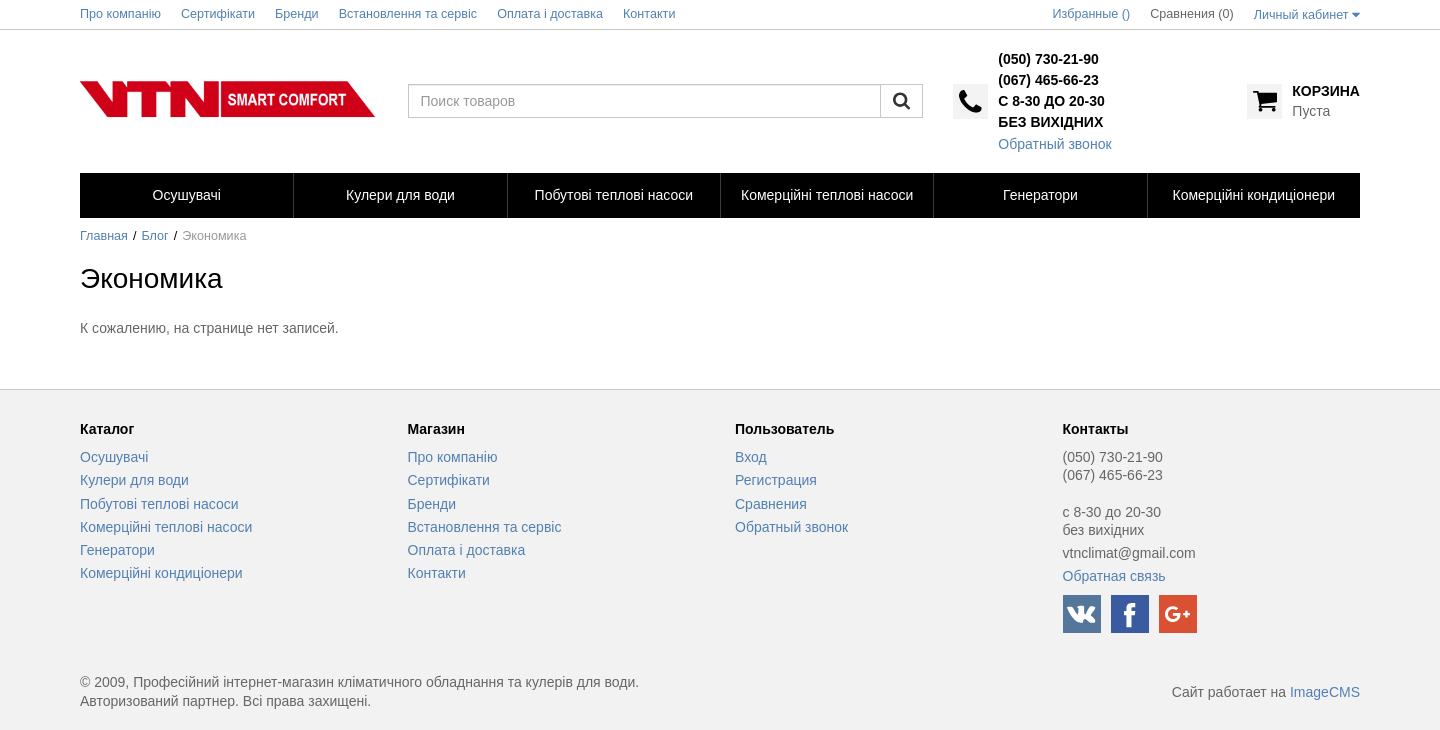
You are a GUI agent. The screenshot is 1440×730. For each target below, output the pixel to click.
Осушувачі (114, 457)
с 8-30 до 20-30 (1051, 101)
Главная (104, 236)
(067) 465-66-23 (1048, 80)
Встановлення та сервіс (485, 527)
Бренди (432, 504)
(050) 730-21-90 (1048, 59)
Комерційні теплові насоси (166, 527)
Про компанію (453, 457)
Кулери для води (134, 480)
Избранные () (1092, 14)
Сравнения (771, 504)
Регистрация (776, 480)
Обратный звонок (1054, 144)
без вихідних (1050, 122)
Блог (155, 236)
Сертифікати (449, 480)
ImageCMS (1325, 692)
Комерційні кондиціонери (161, 573)
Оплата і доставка (467, 550)
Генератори (117, 550)
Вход (751, 457)
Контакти (437, 573)
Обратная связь (1114, 576)
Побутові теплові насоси (159, 504)
